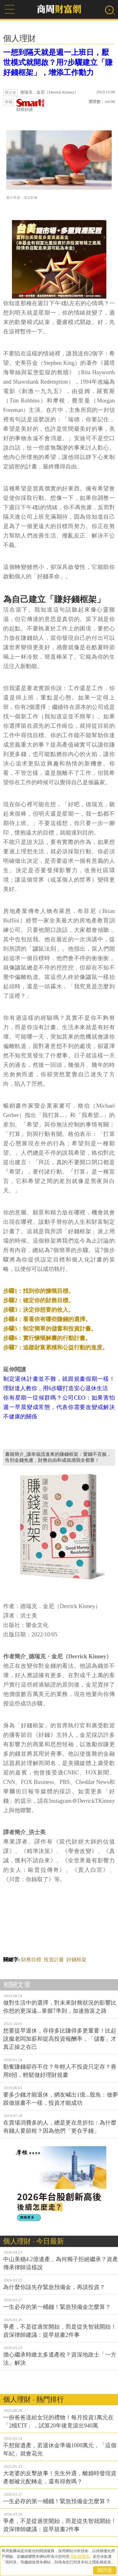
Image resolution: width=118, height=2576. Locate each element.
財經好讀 (30, 105)
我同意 (104, 2570)
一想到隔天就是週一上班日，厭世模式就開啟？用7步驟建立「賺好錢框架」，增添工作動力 (58, 62)
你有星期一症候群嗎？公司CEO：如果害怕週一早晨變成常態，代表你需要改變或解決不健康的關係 (59, 1407)
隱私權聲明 (79, 2556)
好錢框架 (76, 1959)
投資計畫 (54, 1959)
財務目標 (31, 1959)
